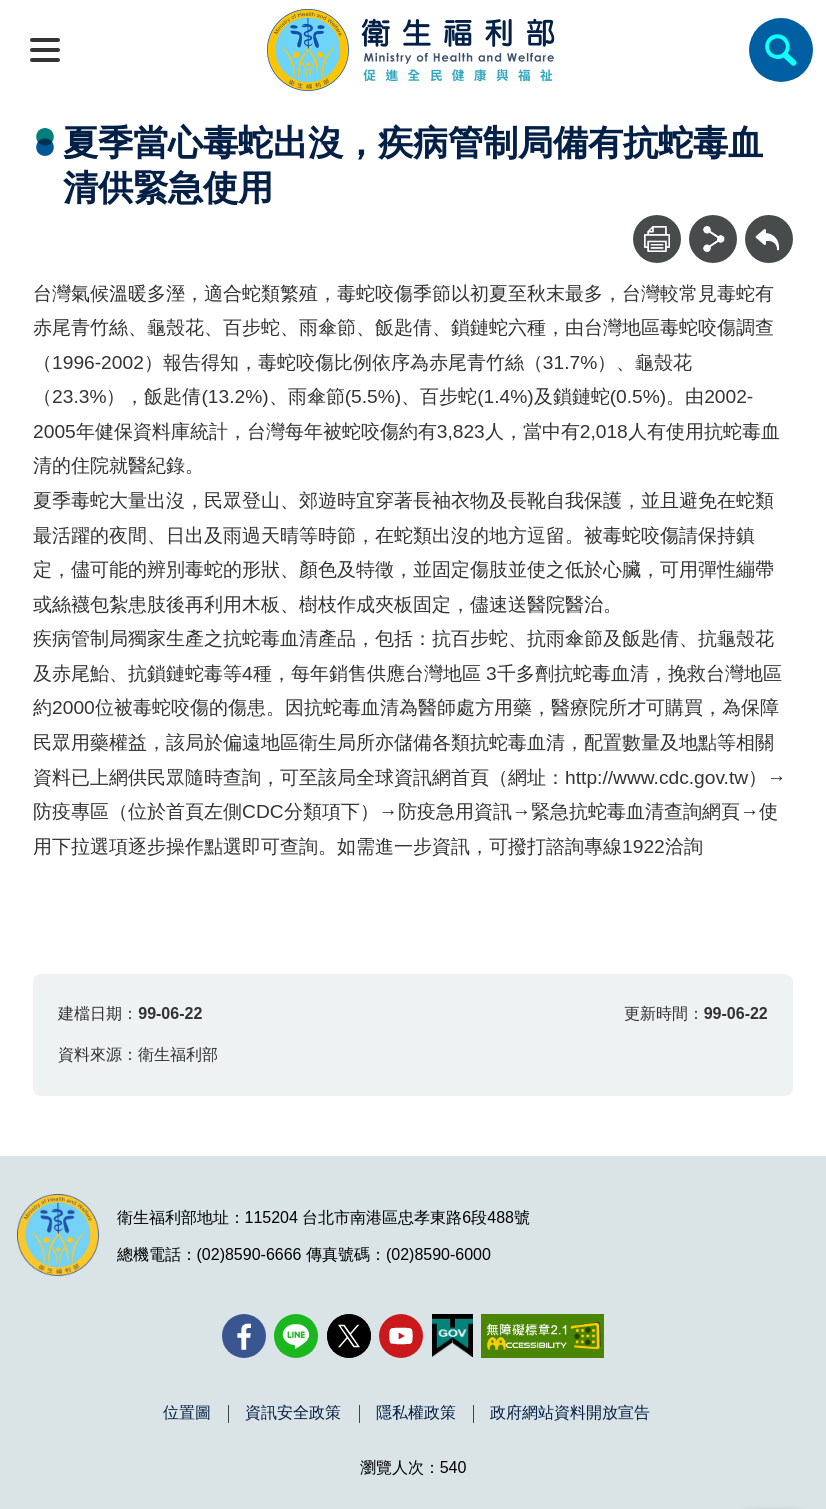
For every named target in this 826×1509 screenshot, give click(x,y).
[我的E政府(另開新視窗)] (452, 1336)
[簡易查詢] (781, 50)
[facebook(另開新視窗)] (244, 1336)
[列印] (657, 239)
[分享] (713, 239)
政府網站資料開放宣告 (570, 1413)
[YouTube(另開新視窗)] (401, 1336)
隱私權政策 (416, 1413)
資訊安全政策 (293, 1413)
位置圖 (187, 1413)
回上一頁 (769, 224)
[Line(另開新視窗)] (296, 1336)
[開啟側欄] (45, 50)
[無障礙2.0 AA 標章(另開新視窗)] (542, 1336)
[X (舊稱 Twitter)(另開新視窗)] (349, 1336)
